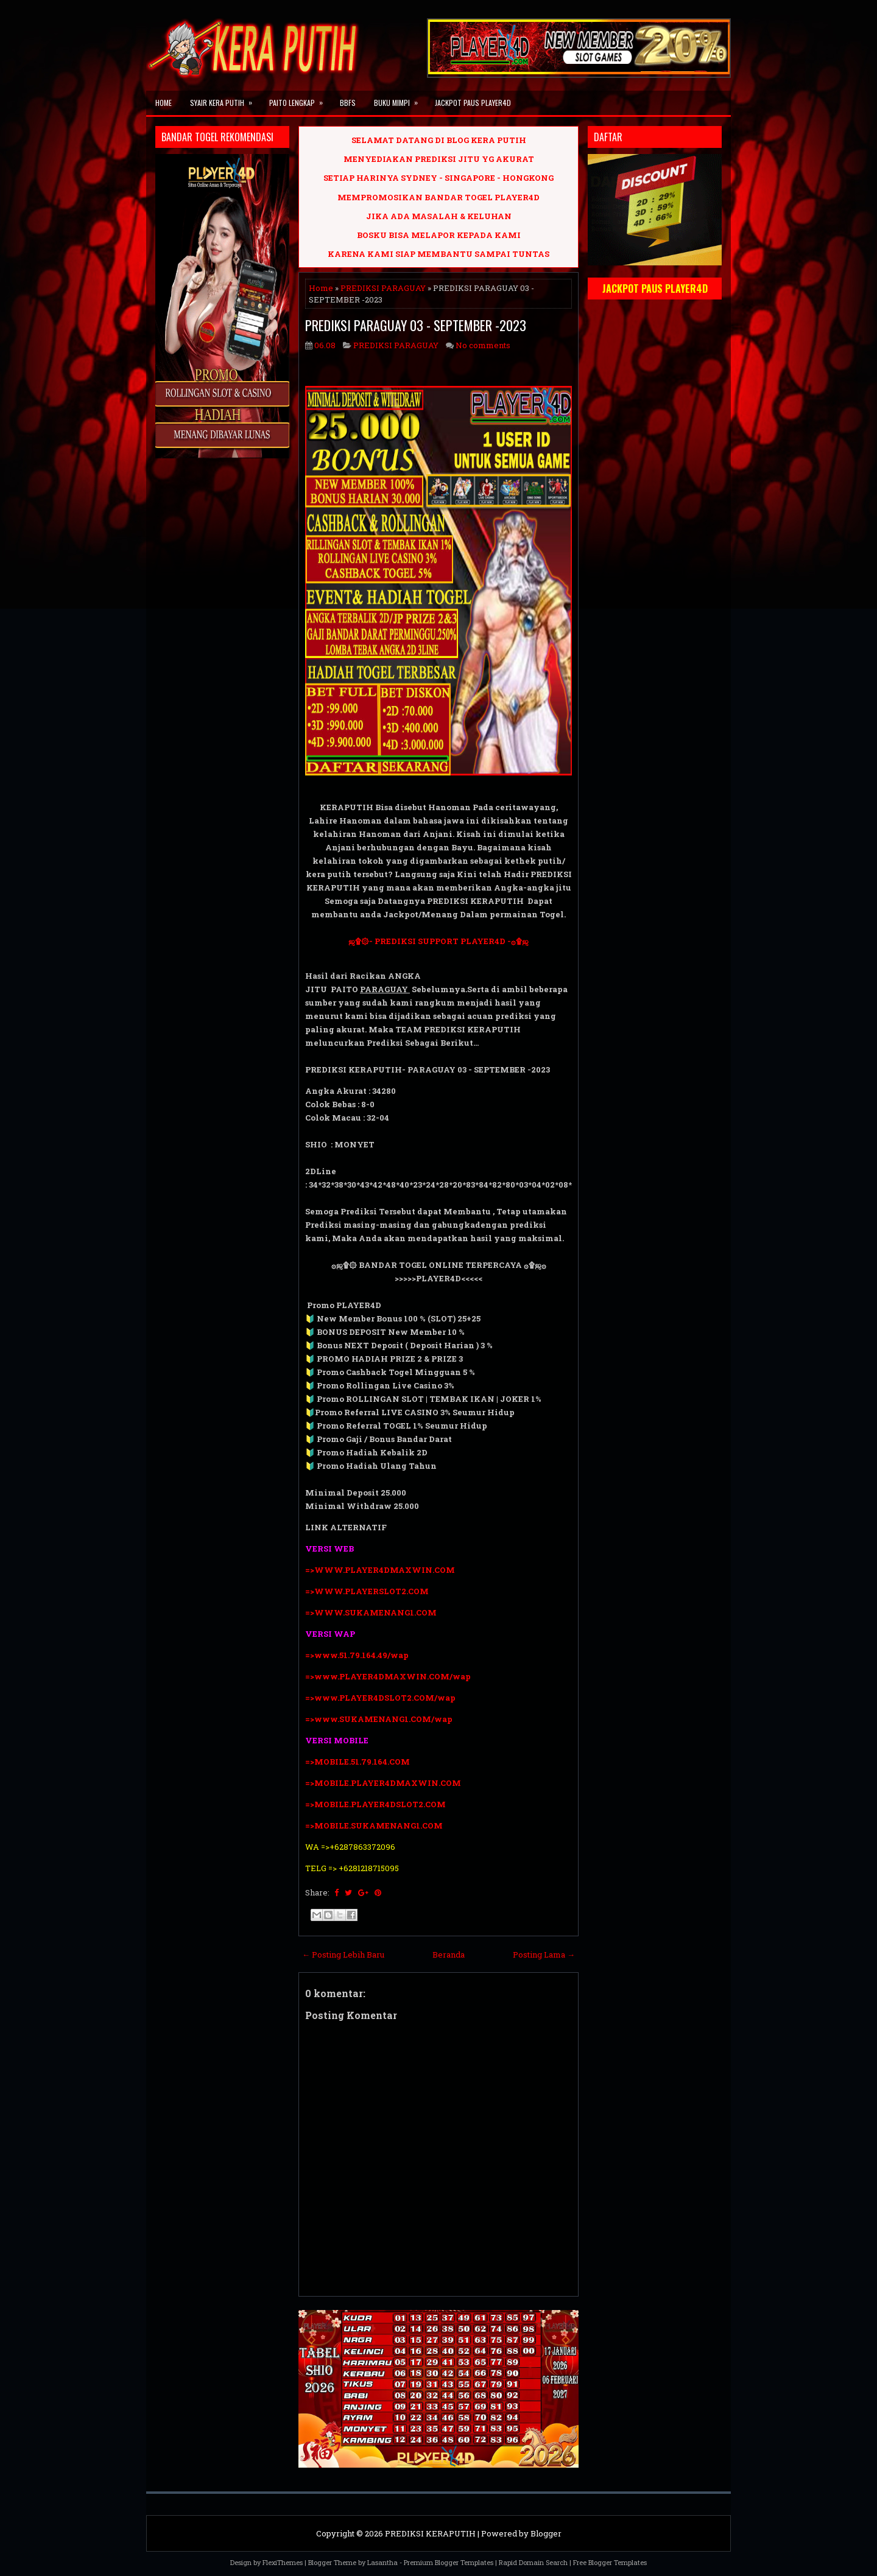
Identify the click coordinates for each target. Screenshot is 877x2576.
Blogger (546, 2533)
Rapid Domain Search (533, 2562)
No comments (483, 345)
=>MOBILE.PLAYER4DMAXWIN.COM (383, 1782)
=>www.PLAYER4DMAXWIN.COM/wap (388, 1676)
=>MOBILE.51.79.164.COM (357, 1761)
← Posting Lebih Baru (343, 1954)
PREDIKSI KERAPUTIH (430, 2533)
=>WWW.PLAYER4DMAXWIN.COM (380, 1569)
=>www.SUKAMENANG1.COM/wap (379, 1718)
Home (163, 102)
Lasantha (382, 2562)
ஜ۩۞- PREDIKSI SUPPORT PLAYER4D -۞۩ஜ (438, 941)
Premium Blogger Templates (448, 2562)
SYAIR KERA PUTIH (225, 99)
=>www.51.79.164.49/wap (357, 1655)
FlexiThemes (282, 2562)
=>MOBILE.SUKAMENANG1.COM (375, 1825)
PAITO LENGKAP (300, 99)
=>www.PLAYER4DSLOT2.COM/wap (380, 1697)
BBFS (348, 102)
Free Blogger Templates (610, 2562)
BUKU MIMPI (400, 99)
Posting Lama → (544, 1954)
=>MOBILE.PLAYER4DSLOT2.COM (375, 1804)
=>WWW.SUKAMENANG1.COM (371, 1612)
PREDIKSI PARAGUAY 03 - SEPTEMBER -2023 (415, 325)
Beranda (448, 1954)
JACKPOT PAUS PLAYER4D (473, 102)
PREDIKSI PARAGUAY (383, 287)
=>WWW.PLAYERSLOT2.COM (367, 1591)
